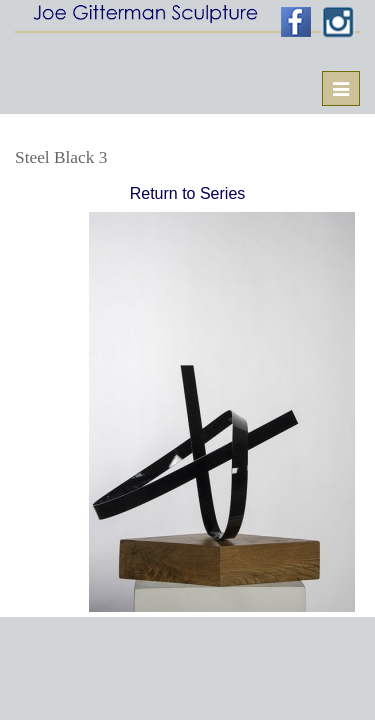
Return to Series (188, 193)
